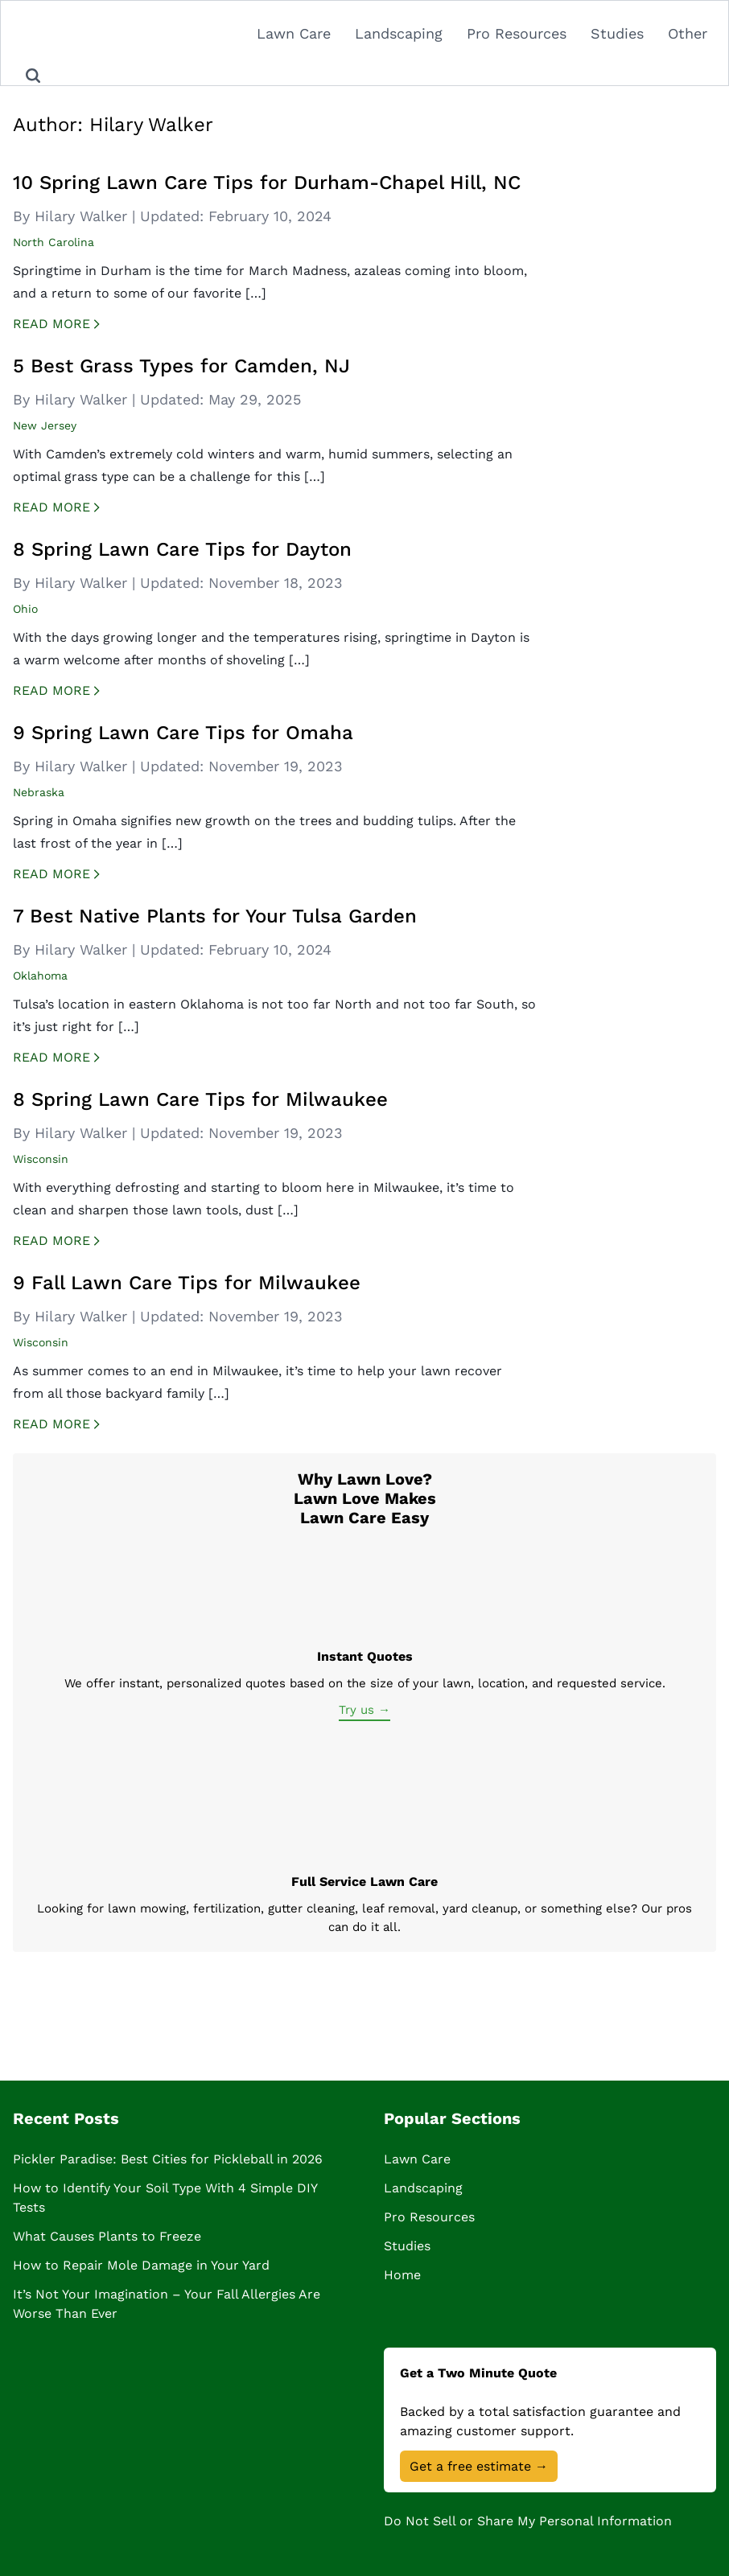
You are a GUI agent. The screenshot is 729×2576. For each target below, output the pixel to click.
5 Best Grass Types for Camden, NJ (181, 366)
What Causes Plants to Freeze (107, 2236)
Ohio (25, 608)
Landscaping (399, 33)
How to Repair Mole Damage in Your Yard (141, 2265)
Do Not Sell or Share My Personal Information (528, 2521)
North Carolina (53, 242)
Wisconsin (40, 1158)
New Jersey (44, 425)
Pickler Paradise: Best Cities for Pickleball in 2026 (168, 2159)
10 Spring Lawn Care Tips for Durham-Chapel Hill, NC (267, 182)
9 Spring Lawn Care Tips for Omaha (183, 732)
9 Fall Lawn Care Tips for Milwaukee (186, 1283)
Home (402, 2274)
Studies (617, 33)
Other (687, 33)
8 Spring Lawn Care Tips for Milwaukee (200, 1099)
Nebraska (38, 792)
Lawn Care (294, 33)
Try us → (364, 1710)
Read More (69, 325)
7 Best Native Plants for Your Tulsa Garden (215, 916)
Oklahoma (40, 975)
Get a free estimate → (479, 2466)
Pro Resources (516, 33)
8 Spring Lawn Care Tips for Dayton (182, 549)
